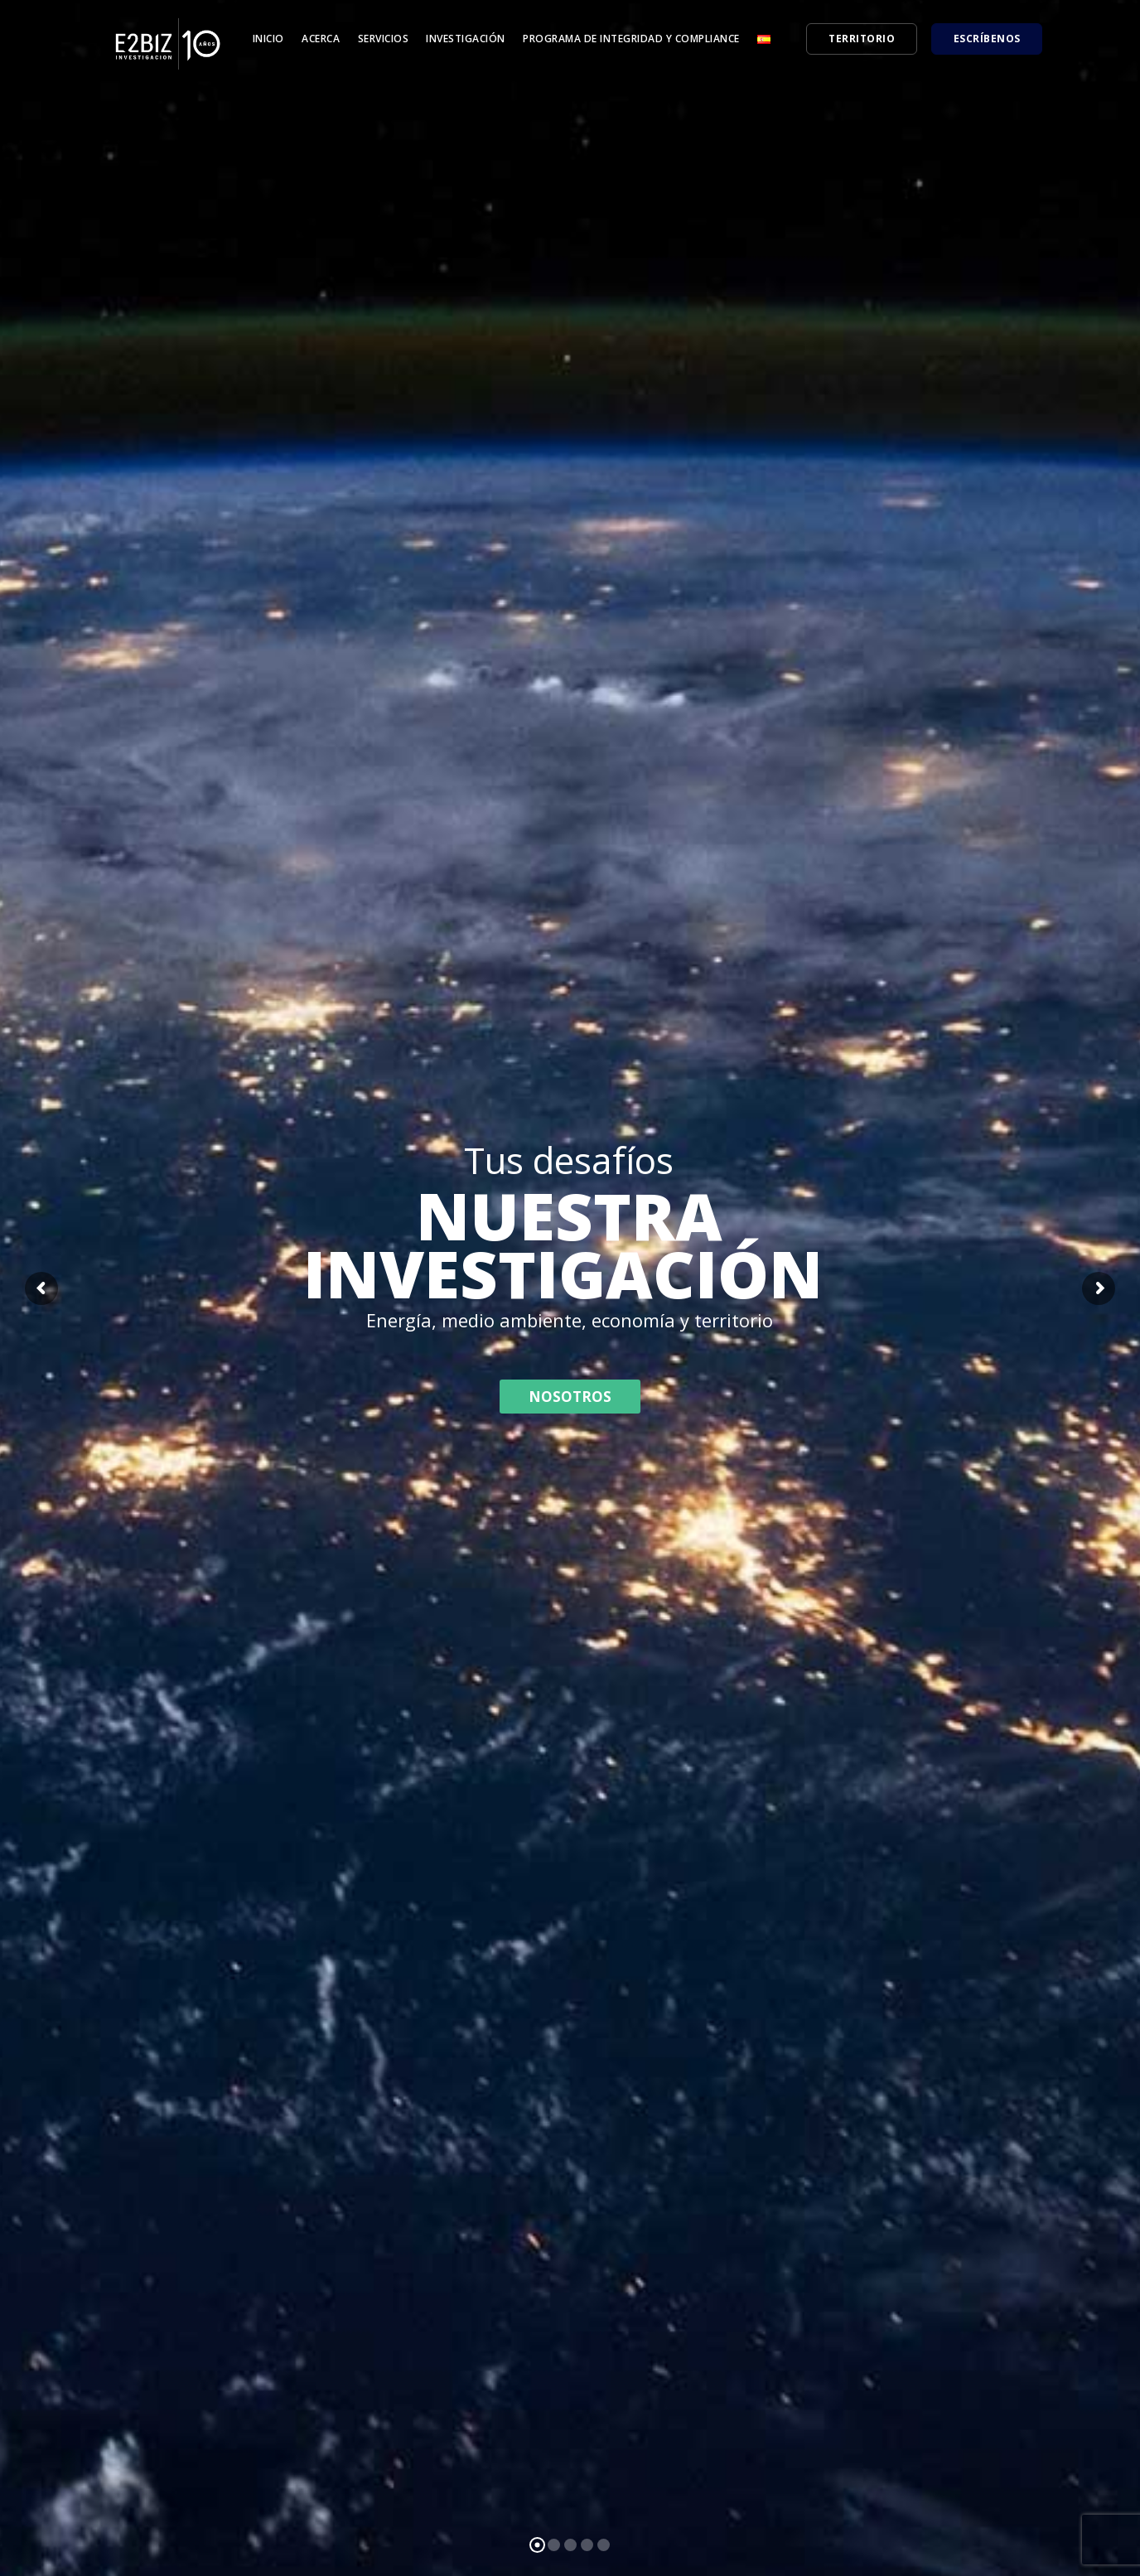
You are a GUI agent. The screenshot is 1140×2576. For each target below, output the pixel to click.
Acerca (321, 38)
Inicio (268, 38)
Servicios (383, 38)
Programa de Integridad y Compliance (631, 38)
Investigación (465, 38)
